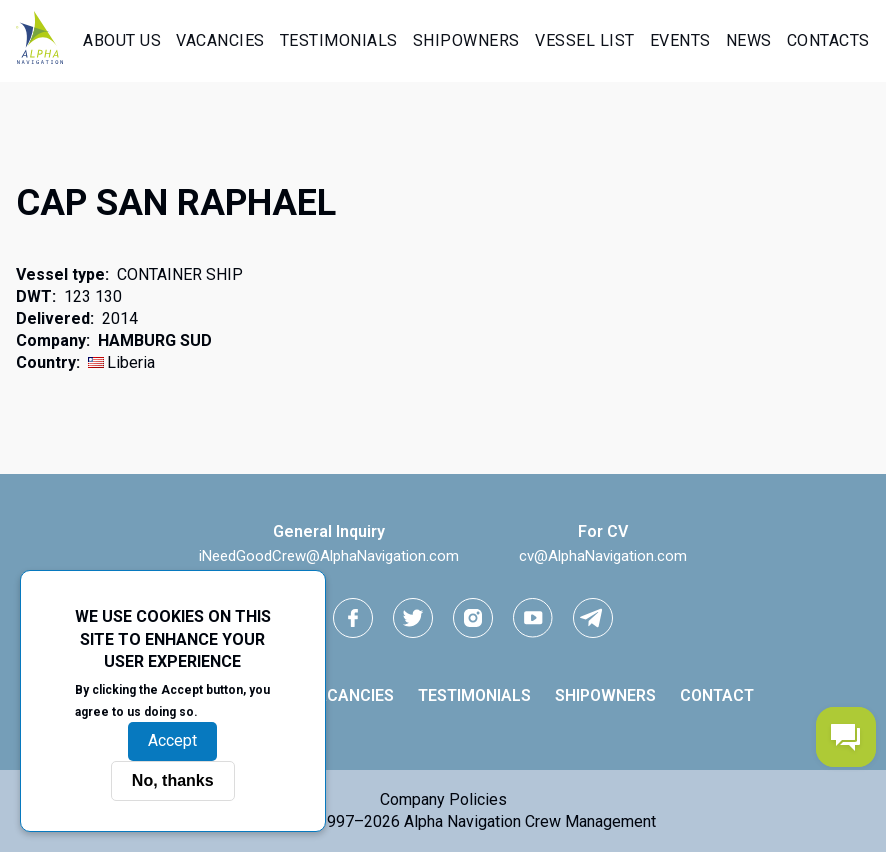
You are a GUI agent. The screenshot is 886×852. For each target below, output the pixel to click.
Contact (717, 695)
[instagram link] (473, 618)
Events (680, 40)
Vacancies (220, 40)
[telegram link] (593, 618)
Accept (172, 740)
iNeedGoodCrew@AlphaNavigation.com (329, 556)
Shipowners (466, 40)
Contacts (828, 40)
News (749, 40)
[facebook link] (353, 618)
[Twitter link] (413, 618)
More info (236, 711)
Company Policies (443, 799)
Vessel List (585, 40)
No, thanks (173, 780)
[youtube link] (533, 618)
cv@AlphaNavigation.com (603, 556)
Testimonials (339, 40)
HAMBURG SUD (155, 340)
